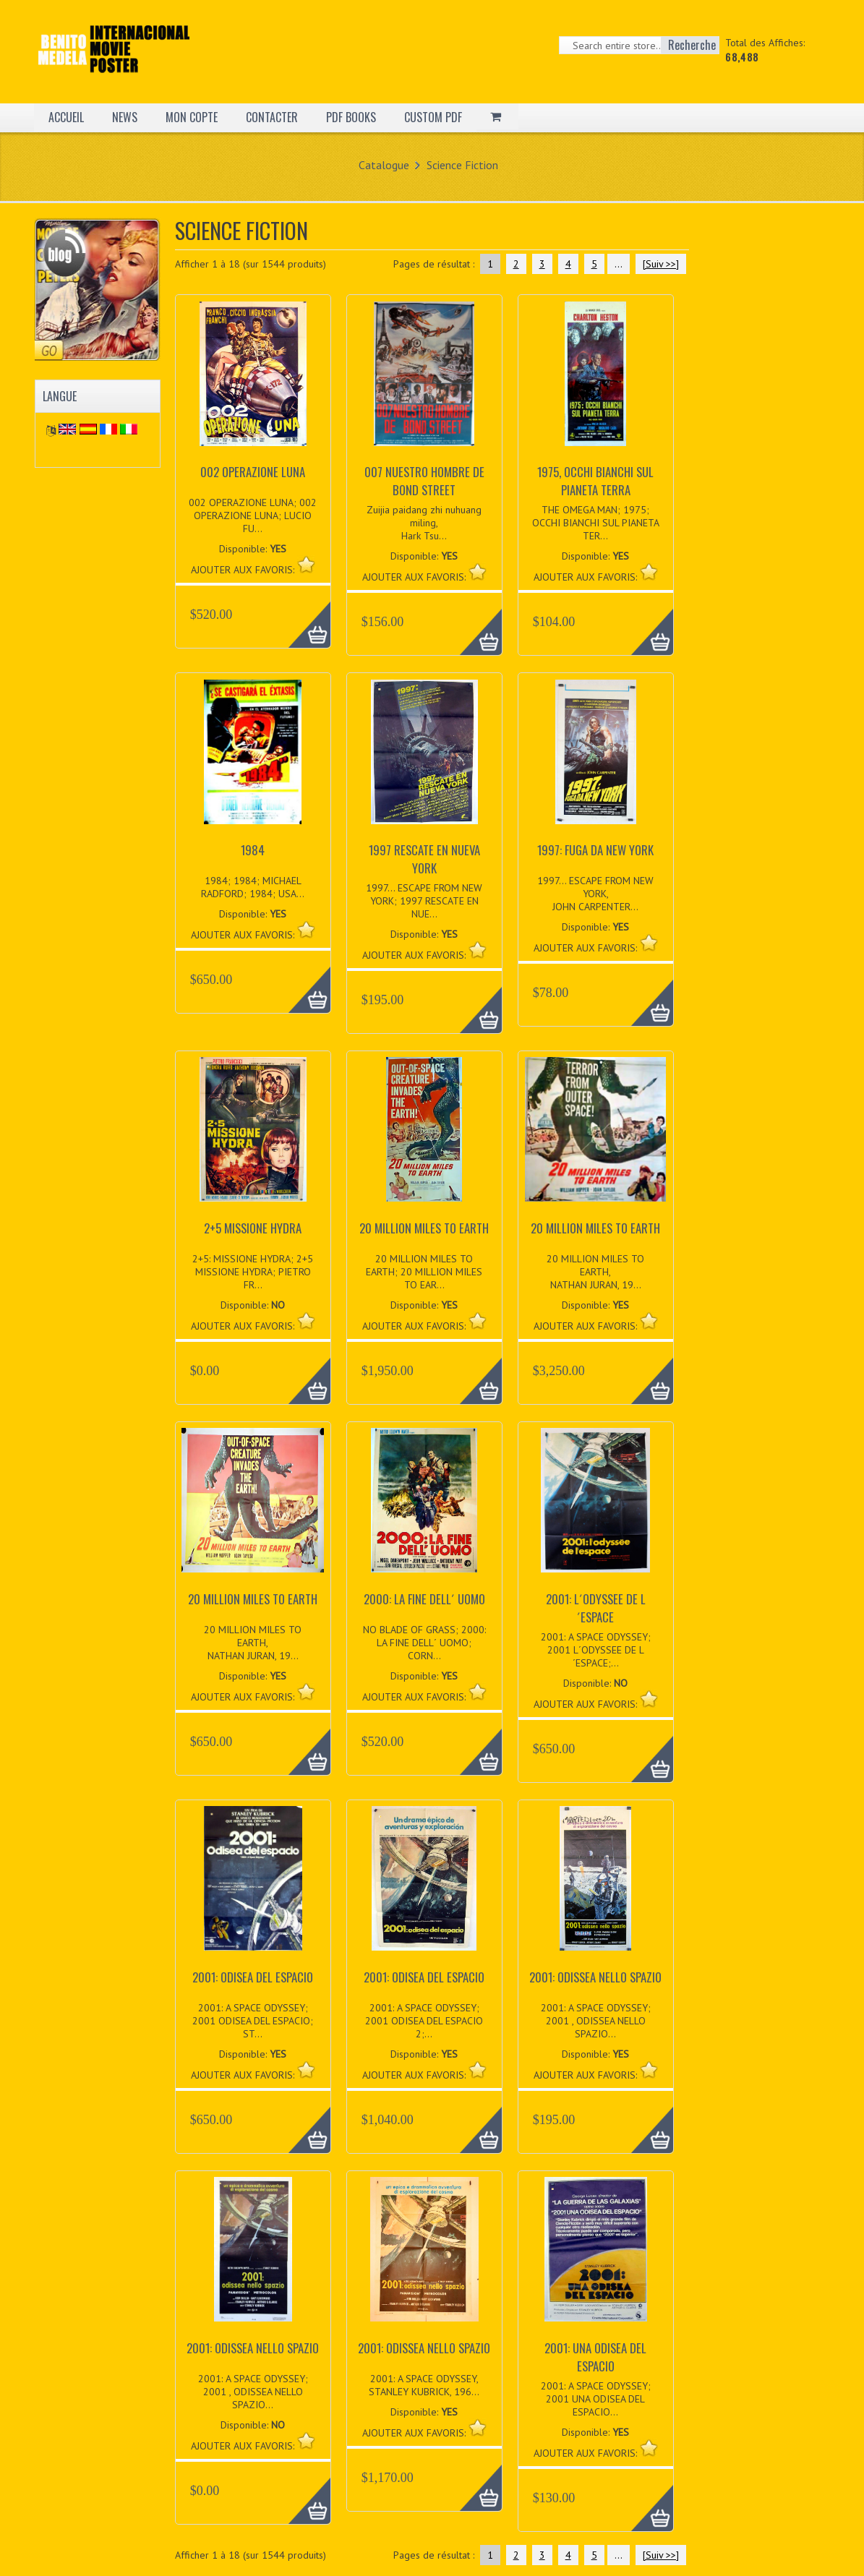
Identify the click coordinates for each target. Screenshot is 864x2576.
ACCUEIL (66, 117)
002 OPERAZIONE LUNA (252, 472)
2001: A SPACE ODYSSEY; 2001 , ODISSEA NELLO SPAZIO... (596, 2020)
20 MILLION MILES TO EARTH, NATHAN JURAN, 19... (595, 1271)
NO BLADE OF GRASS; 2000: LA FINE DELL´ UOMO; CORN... (424, 1642)
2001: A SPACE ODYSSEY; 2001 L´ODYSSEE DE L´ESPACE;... (596, 1649)
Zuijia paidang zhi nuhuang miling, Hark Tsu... (424, 522)
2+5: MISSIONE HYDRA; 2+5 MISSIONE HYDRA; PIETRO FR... (252, 1271)
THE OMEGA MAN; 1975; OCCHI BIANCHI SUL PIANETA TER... (595, 522)
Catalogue (384, 165)
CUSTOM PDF (433, 117)
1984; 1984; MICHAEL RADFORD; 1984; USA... (252, 887)
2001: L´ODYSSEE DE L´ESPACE (596, 1608)
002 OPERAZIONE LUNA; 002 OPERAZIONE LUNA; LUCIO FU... (253, 515)
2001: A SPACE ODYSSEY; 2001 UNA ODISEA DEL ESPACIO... (596, 2398)
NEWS (124, 117)
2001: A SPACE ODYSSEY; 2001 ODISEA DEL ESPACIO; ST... (252, 2020)
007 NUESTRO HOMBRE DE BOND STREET (424, 481)
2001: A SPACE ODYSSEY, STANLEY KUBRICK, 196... (424, 2385)
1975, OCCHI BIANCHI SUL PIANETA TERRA (595, 481)
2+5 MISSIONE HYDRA (252, 1228)
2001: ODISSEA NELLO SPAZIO (595, 1977)
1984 (253, 850)
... (619, 263)
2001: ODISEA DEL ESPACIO (252, 1977)
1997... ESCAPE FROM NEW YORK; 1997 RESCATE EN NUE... (424, 900)
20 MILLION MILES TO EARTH (424, 1228)
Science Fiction (462, 165)
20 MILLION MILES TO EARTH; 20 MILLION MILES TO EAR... (424, 1271)
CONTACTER (272, 117)
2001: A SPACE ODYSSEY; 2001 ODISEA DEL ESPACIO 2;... (424, 2020)
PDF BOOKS (351, 117)
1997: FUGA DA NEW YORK (595, 850)
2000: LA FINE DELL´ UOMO (424, 1599)
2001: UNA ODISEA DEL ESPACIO (595, 2357)
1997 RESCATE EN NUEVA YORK (424, 859)
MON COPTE (192, 117)
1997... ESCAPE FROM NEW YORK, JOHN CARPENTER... (595, 893)
